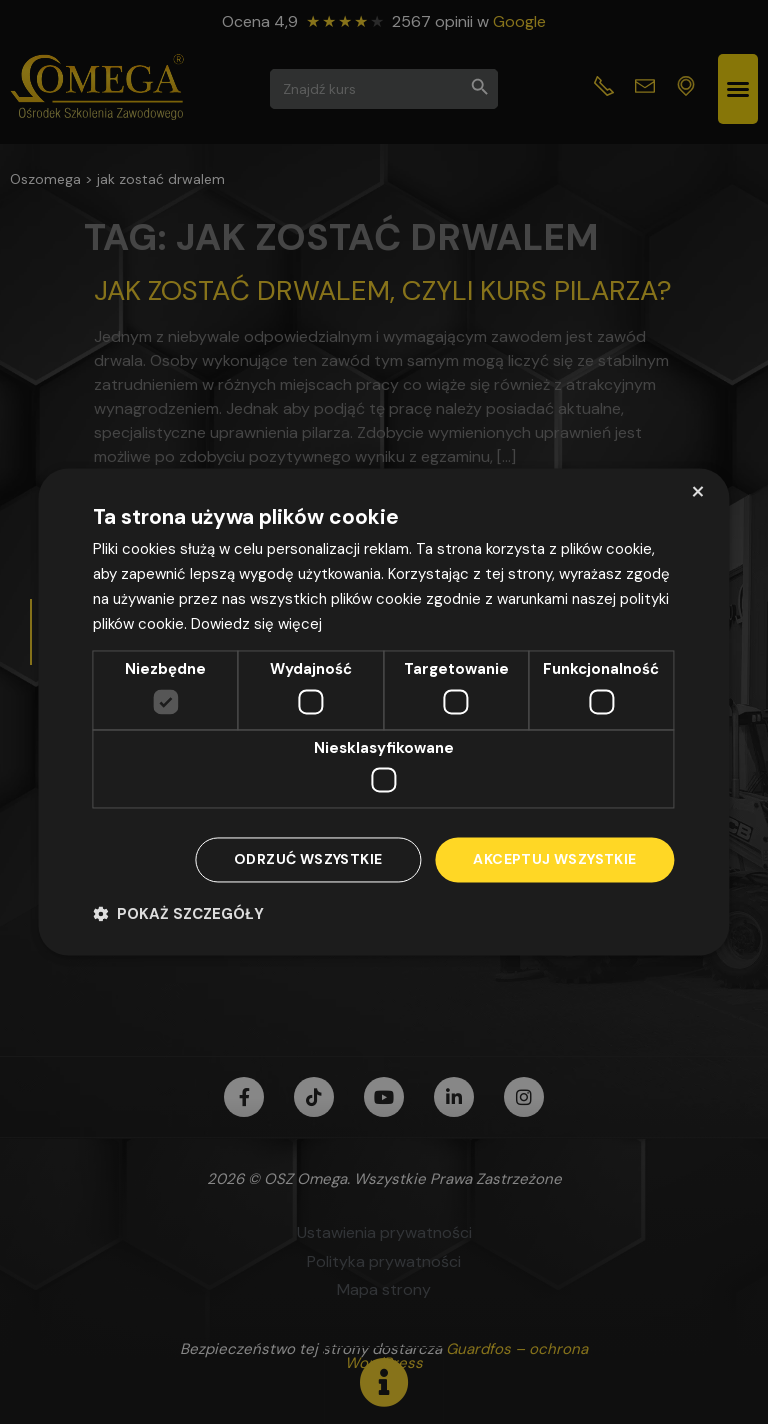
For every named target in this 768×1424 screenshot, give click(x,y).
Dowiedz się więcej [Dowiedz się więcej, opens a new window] (256, 624)
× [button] (697, 491)
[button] (178, 914)
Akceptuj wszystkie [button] (554, 860)
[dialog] (383, 711)
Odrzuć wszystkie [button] (308, 860)
